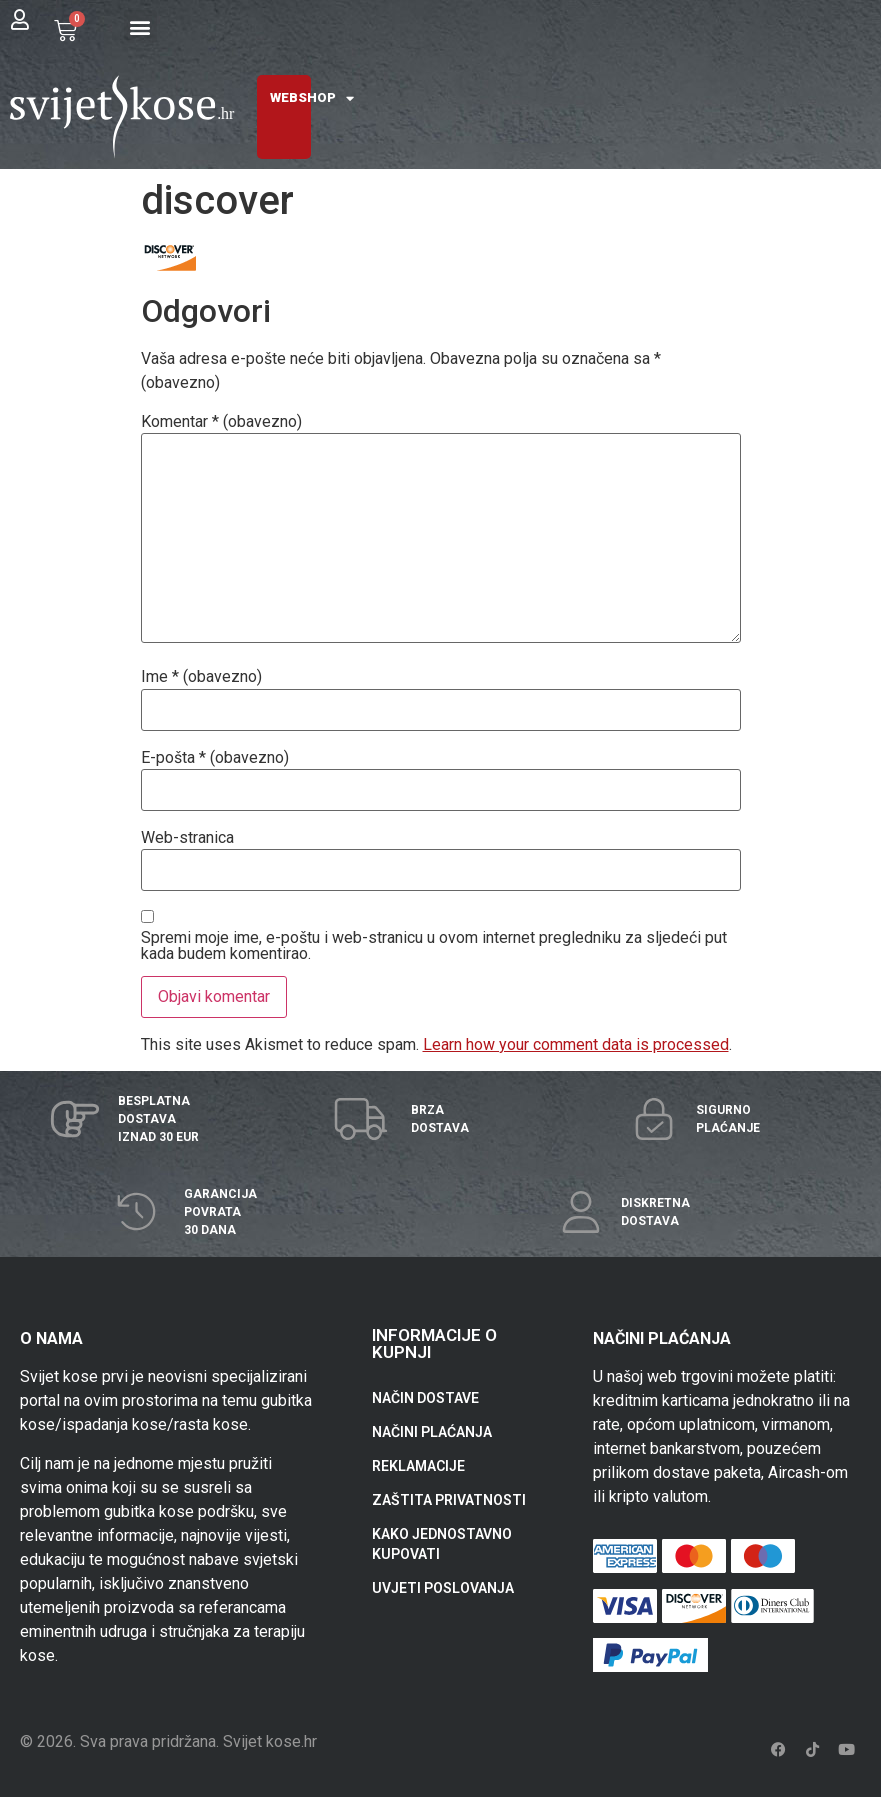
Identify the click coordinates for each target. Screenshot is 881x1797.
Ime (201, 677)
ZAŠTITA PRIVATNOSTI (449, 1500)
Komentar (221, 422)
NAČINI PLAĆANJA (432, 1432)
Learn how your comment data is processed (576, 1044)
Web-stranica (187, 838)
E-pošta (215, 758)
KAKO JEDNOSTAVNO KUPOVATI (442, 1544)
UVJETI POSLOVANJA (443, 1588)
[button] (140, 26)
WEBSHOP (312, 98)
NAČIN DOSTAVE (425, 1398)
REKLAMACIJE (418, 1466)
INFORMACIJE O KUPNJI (434, 1343)
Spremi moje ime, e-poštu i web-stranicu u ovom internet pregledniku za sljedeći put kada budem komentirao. (434, 946)
